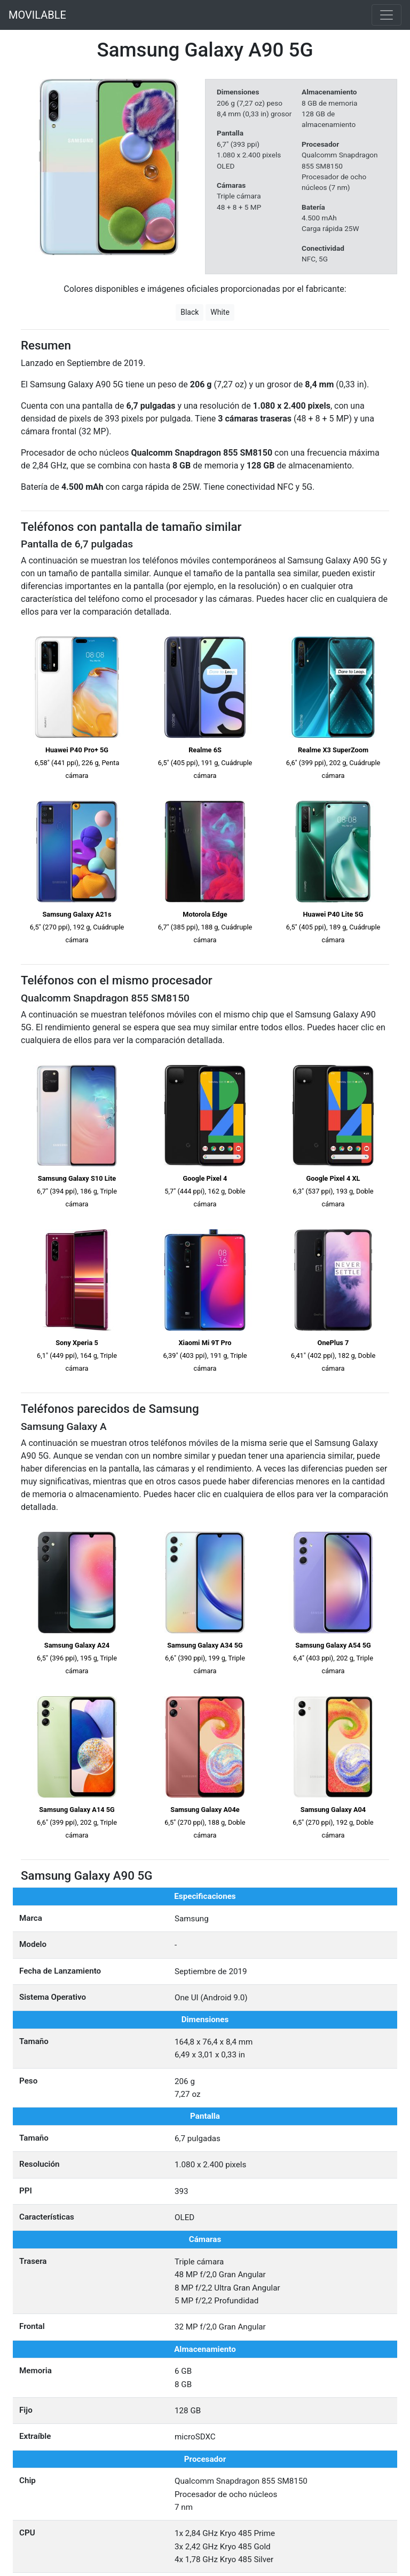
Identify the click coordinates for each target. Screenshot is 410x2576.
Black (189, 312)
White (220, 312)
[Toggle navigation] (386, 15)
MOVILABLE (37, 15)
